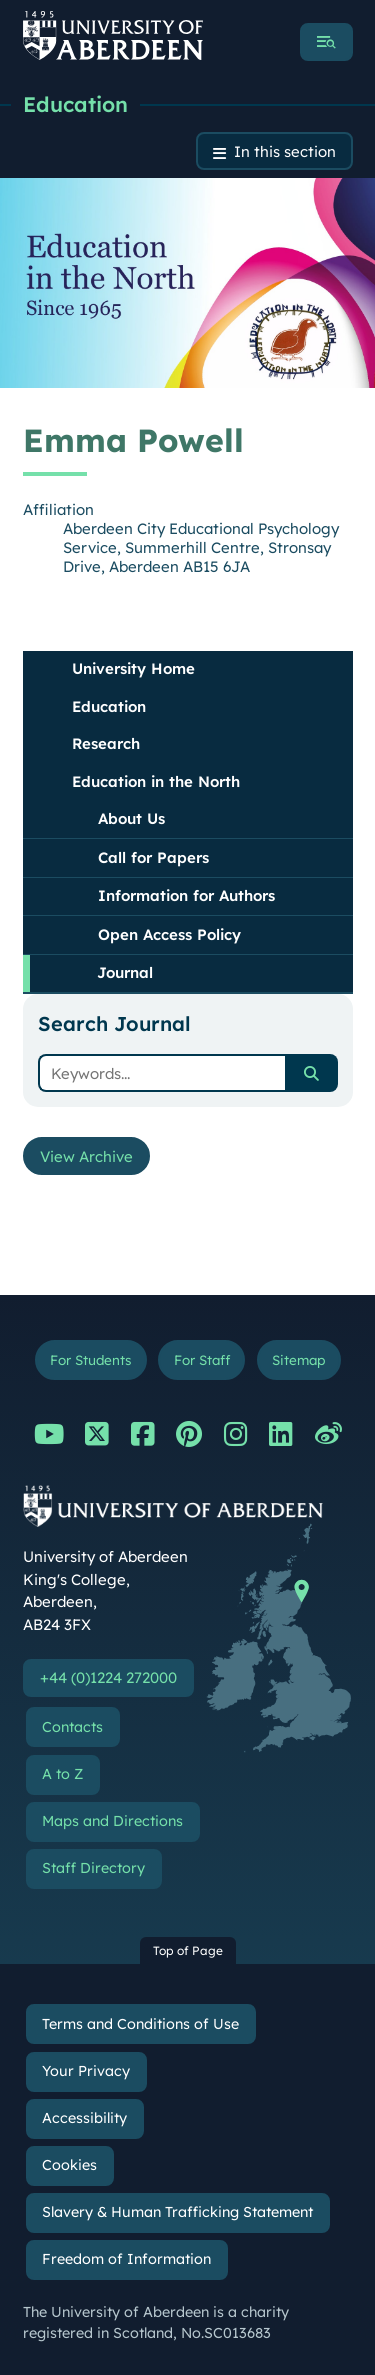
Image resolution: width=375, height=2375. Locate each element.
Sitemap (298, 1359)
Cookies (69, 2165)
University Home (133, 668)
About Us (131, 818)
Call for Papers (153, 857)
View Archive (86, 1156)
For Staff (202, 1359)
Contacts (72, 1727)
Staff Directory (93, 1868)
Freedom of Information (126, 2259)
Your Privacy (86, 2071)
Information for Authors (186, 895)
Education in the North (156, 781)
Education (75, 104)
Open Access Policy (169, 934)
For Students (90, 1359)
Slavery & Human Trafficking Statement (177, 2212)
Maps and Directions (112, 1821)
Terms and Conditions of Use (140, 2024)
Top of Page (188, 1950)
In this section (285, 151)
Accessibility (84, 2118)
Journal (125, 972)
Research (106, 743)
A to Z (62, 1774)
